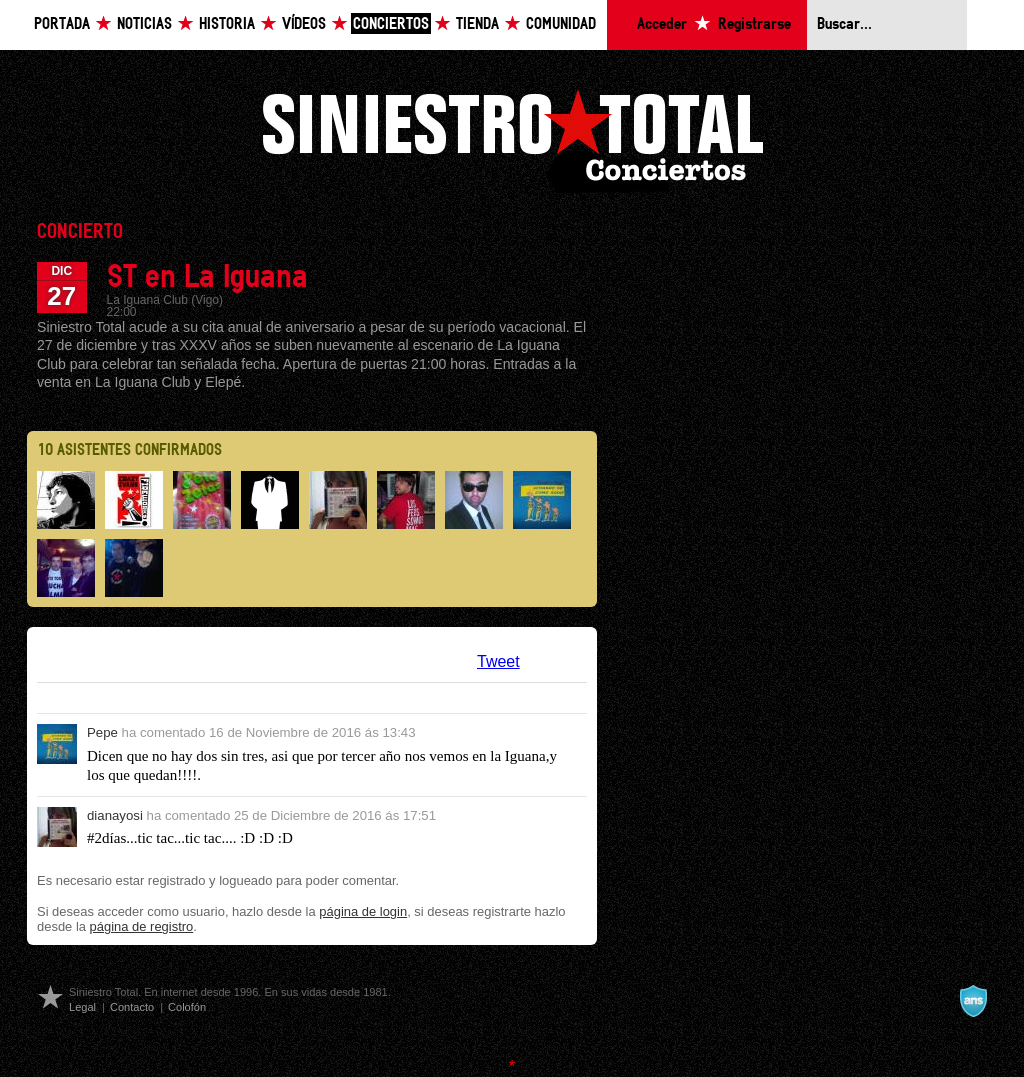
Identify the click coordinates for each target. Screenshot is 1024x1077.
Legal (82, 1007)
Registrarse (754, 24)
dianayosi (115, 815)
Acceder (662, 24)
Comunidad (561, 24)
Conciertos (391, 24)
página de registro (142, 926)
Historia (227, 24)
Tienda (477, 24)
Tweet (498, 661)
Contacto (132, 1007)
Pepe (102, 732)
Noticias (144, 24)
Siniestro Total (512, 138)
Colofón (187, 1007)
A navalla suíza (973, 1001)
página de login (363, 911)
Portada (62, 24)
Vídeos (304, 24)
